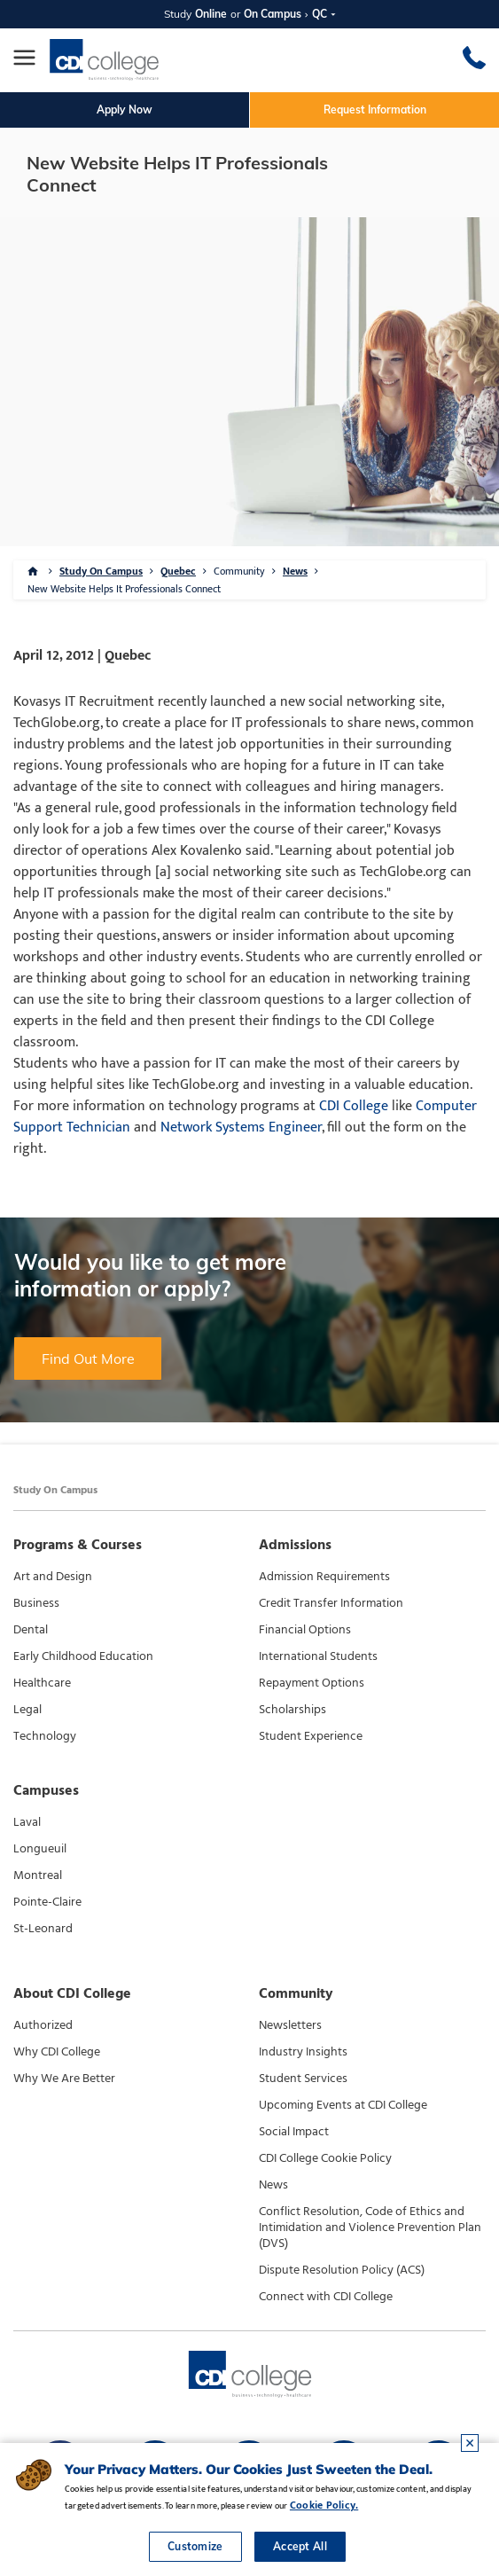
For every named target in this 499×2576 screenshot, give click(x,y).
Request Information (375, 109)
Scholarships (292, 1710)
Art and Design (52, 1577)
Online (211, 13)
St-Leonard (43, 1929)
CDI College (353, 1106)
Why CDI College (56, 2052)
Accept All (300, 2546)
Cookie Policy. (324, 2505)
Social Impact (294, 2132)
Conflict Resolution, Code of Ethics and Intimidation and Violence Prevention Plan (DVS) (370, 2227)
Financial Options (305, 1630)
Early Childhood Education (83, 1656)
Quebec (178, 571)
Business (36, 1603)
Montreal (37, 1875)
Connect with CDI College (326, 2297)
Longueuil (39, 1849)
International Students (318, 1656)
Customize (195, 2546)
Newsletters (290, 2025)
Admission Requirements (324, 1577)
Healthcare (42, 1683)
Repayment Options (311, 1683)
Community (239, 571)
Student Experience (311, 1736)
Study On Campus (101, 571)
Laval (27, 1822)
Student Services (303, 2079)
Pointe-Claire (47, 1902)
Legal (27, 1710)
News (295, 571)
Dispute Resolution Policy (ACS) (342, 2270)
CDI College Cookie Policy (325, 2158)
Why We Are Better (64, 2079)
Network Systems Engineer (241, 1127)
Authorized (43, 2025)
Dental (30, 1630)
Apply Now (124, 109)
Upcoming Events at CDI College (343, 2105)
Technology (44, 1736)
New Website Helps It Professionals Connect (124, 589)
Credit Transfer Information (331, 1603)
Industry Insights (303, 2052)
